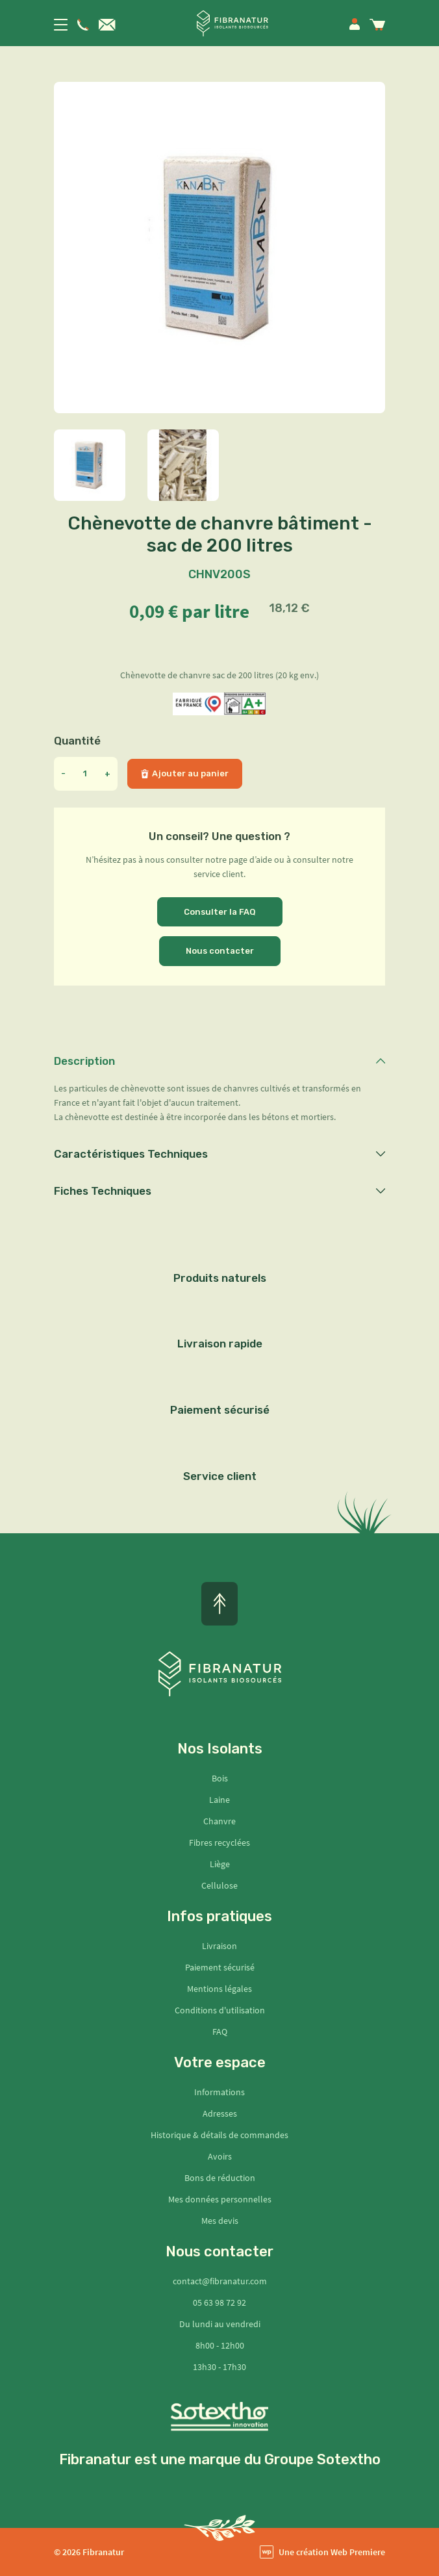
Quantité (77, 740)
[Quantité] (85, 774)
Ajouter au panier (185, 773)
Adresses (220, 2113)
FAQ (219, 2031)
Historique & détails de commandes (219, 2135)
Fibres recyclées (219, 1842)
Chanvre (219, 1821)
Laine (219, 1799)
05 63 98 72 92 (219, 2302)
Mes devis (219, 2220)
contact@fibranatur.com (220, 2281)
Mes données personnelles (219, 2199)
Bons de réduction (219, 2178)
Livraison (219, 1946)
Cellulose (219, 1885)
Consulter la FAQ (220, 912)
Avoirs (220, 2156)
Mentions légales (219, 1989)
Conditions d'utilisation (220, 2010)
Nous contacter (220, 951)
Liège (220, 1864)
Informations (219, 2092)
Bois (220, 1778)
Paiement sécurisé (220, 1967)
